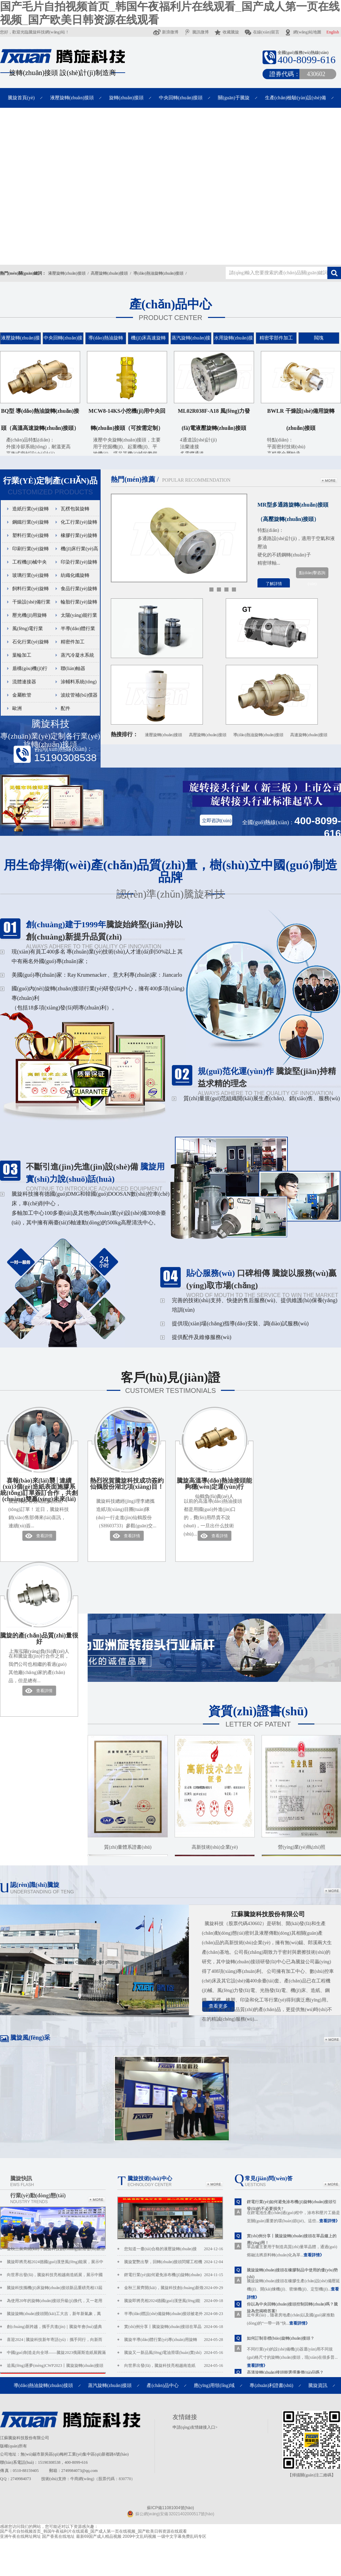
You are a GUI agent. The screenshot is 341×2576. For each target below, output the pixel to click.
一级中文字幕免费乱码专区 (181, 2536)
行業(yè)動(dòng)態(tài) (38, 2198)
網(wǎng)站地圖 (303, 32)
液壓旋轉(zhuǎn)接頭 (72, 97)
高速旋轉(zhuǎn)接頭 (308, 734)
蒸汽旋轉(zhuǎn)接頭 (191, 343)
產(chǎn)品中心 (170, 311)
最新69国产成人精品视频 (98, 2536)
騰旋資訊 (317, 2385)
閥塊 (319, 337)
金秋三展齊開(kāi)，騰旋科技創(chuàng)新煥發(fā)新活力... (173, 2288)
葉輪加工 (21, 655)
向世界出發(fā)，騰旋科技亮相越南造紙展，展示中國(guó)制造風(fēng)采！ (55, 2276)
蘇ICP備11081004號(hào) (170, 2507)
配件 (65, 708)
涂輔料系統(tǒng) (79, 681)
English (332, 32)
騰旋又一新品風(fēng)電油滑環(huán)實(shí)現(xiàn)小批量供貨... (173, 2352)
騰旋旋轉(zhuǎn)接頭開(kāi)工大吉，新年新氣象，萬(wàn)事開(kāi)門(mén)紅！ (54, 2315)
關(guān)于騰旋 (234, 97)
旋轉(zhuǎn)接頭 (126, 97)
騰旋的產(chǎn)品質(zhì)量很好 (39, 1645)
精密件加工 (73, 641)
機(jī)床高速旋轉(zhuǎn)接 (148, 343)
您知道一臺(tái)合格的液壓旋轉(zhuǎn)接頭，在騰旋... (173, 2249)
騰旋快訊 (22, 2181)
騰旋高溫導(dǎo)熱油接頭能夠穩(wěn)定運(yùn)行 (214, 1490)
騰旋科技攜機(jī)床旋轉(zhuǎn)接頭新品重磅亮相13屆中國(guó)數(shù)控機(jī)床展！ (54, 2289)
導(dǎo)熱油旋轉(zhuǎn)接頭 (158, 273)
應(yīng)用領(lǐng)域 (214, 2385)
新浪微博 (165, 32)
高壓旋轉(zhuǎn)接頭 (109, 273)
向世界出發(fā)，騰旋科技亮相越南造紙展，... (173, 2365)
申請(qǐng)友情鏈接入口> (195, 2427)
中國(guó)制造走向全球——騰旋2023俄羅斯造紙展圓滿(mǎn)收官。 (56, 2354)
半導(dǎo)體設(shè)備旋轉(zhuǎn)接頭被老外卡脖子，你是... (173, 2314)
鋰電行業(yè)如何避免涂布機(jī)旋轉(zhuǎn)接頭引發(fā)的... (173, 2275)
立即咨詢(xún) (216, 820)
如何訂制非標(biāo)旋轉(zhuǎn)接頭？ (280, 2338)
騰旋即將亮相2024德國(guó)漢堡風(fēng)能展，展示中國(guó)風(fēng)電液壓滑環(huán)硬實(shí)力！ (55, 2263)
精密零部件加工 (276, 337)
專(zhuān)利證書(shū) (271, 2385)
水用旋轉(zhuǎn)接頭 (233, 343)
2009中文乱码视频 (139, 2536)
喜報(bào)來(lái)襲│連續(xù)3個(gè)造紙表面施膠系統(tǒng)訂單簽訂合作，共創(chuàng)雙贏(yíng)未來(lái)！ (39, 1489)
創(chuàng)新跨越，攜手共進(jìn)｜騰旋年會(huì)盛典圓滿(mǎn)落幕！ (54, 2328)
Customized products (50, 485)
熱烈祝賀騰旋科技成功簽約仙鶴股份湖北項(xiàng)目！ (127, 1483)
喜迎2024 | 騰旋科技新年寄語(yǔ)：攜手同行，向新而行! (54, 2341)
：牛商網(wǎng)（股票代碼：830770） (100, 2478)
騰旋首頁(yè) (21, 97)
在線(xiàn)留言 (261, 32)
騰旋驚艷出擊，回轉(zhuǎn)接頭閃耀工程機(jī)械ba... (173, 2262)
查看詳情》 (329, 2220)
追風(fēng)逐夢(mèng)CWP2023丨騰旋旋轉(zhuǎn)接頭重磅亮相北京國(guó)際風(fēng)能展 (55, 2367)
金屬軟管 (21, 695)
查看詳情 (44, 1535)
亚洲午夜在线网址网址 (20, 2536)
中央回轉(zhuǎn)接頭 (181, 97)
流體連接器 (24, 681)
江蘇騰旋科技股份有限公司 (268, 1914)
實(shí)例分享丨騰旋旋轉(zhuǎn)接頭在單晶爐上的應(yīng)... (173, 2326)
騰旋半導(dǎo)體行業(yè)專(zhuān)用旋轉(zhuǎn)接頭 (173, 2339)
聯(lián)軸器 (73, 668)
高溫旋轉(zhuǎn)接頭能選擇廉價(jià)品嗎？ (285, 2372)
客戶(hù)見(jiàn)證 (170, 1384)
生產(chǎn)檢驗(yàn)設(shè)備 (295, 97)
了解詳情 (274, 583)
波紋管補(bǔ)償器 (79, 695)
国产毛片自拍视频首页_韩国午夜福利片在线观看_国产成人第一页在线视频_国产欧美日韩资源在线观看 (93, 2531)
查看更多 (218, 2006)
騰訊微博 (196, 32)
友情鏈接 (185, 2417)
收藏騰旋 (226, 32)
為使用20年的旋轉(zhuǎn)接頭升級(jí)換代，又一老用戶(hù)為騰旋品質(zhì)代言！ (54, 2302)
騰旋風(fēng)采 (30, 2037)
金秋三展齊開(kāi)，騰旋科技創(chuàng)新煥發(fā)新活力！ (56, 2250)
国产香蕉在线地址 (58, 2536)
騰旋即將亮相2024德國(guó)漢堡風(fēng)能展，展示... (173, 2301)
